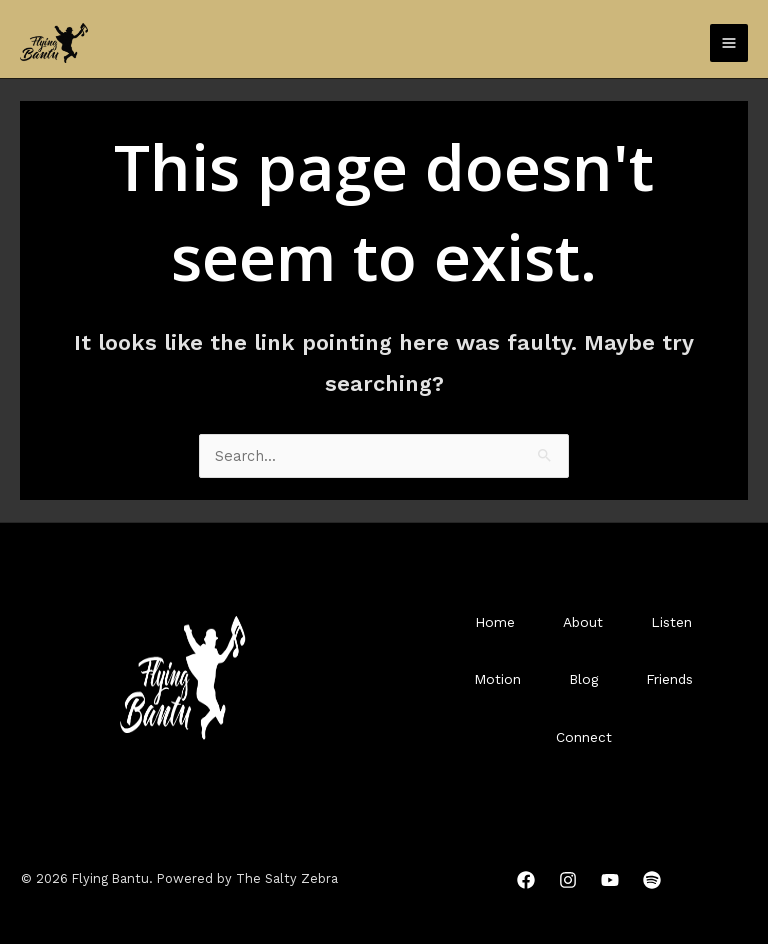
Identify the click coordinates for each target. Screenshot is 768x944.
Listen (671, 622)
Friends (669, 679)
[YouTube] (610, 880)
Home (495, 622)
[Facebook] (526, 880)
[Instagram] (568, 880)
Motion (497, 679)
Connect (584, 737)
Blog (583, 679)
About (583, 622)
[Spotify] (652, 880)
